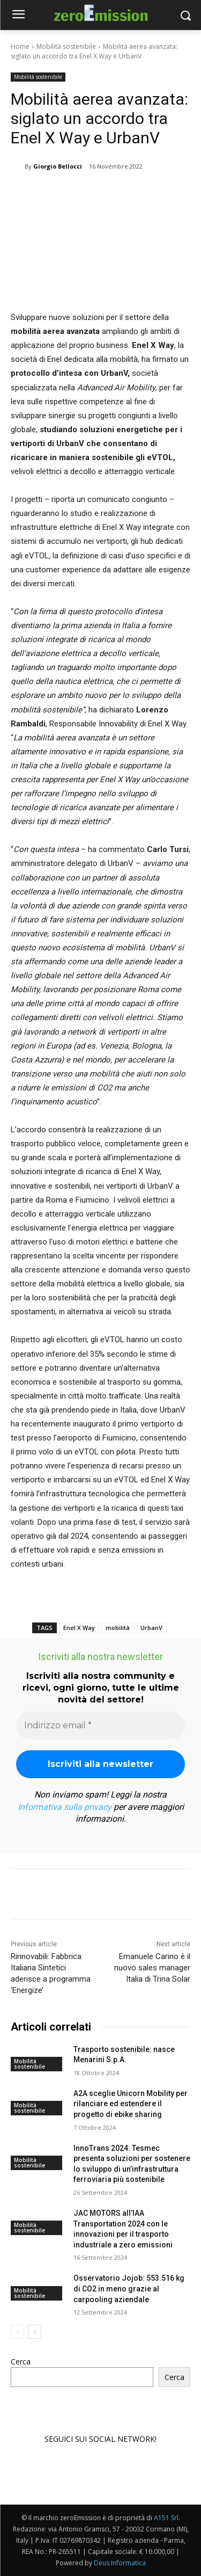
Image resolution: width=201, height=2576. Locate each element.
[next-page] (34, 2332)
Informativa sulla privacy (64, 1807)
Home (20, 46)
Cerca (21, 2361)
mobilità (118, 1628)
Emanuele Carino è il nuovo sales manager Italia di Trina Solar (152, 1968)
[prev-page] (17, 2332)
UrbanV (151, 1628)
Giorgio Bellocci (57, 166)
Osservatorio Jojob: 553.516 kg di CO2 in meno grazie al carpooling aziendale (128, 2289)
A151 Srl (166, 2517)
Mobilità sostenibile (66, 46)
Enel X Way (79, 1628)
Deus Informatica (120, 2562)
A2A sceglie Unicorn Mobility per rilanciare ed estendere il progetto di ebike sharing (130, 2104)
